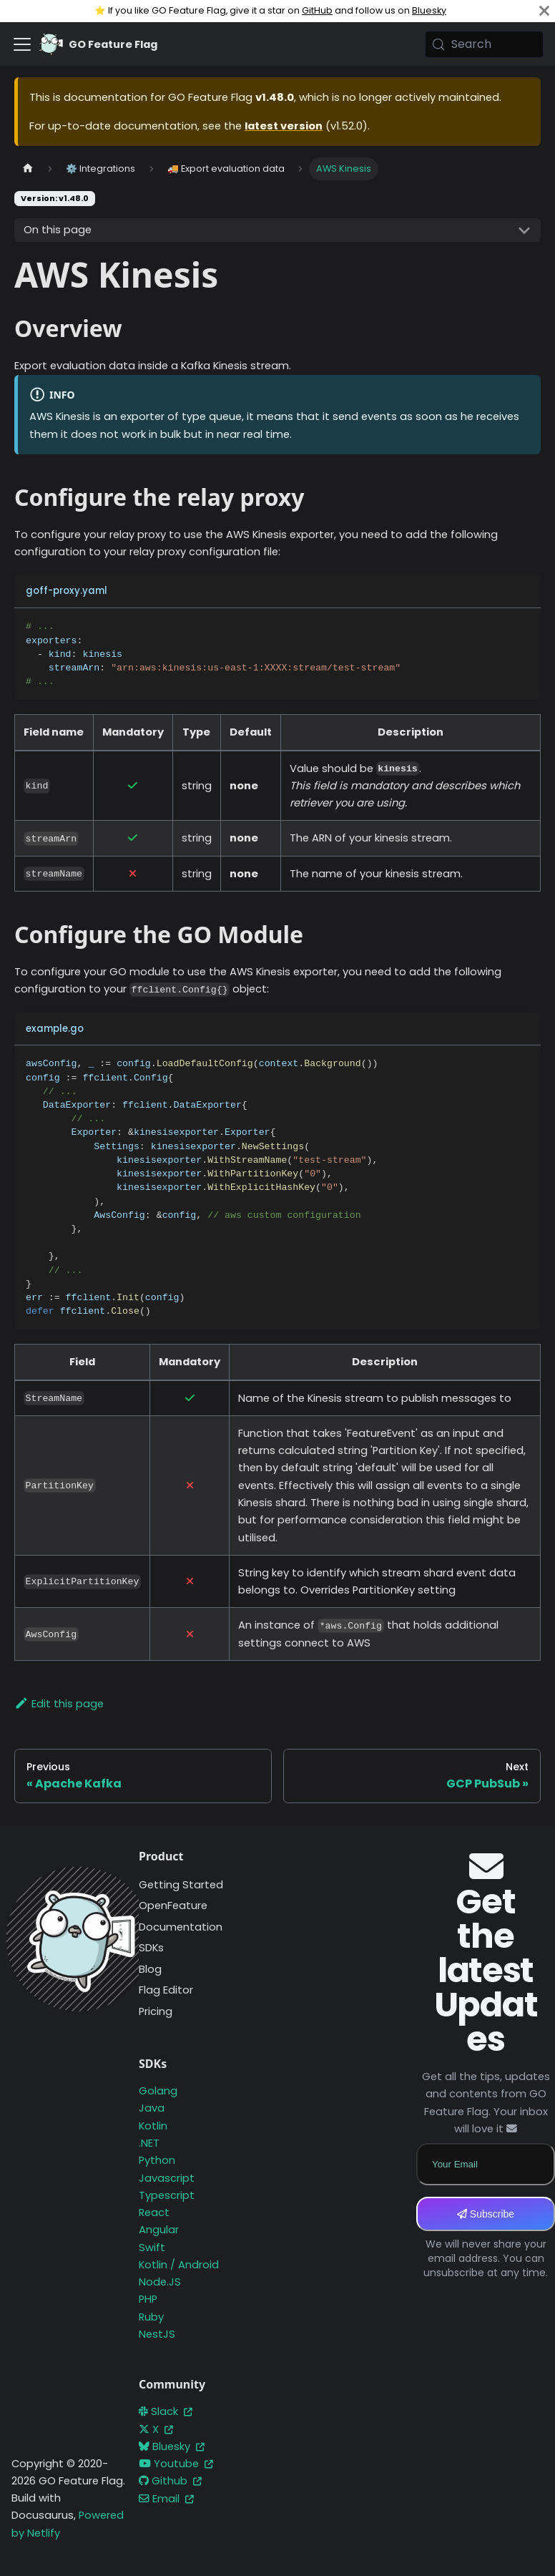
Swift (152, 2247)
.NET (149, 2143)
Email (166, 2499)
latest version (284, 126)
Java (151, 2108)
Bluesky (429, 10)
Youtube (176, 2464)
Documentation (180, 1927)
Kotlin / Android (179, 2265)
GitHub (317, 10)
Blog (150, 1969)
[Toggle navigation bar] (22, 44)
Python (157, 2160)
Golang (158, 2091)
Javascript (167, 2178)
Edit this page (59, 1704)
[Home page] (27, 168)
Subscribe (485, 2214)
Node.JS (160, 2282)
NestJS (157, 2334)
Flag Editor (166, 1990)
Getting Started (181, 1885)
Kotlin (153, 2126)
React (154, 2212)
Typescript (167, 2195)
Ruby (151, 2317)
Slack (165, 2411)
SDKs (151, 1948)
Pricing (155, 2011)
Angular (159, 2230)
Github (170, 2481)
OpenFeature (173, 1905)
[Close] (544, 11)
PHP (148, 2299)
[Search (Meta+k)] (484, 44)
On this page (58, 230)
